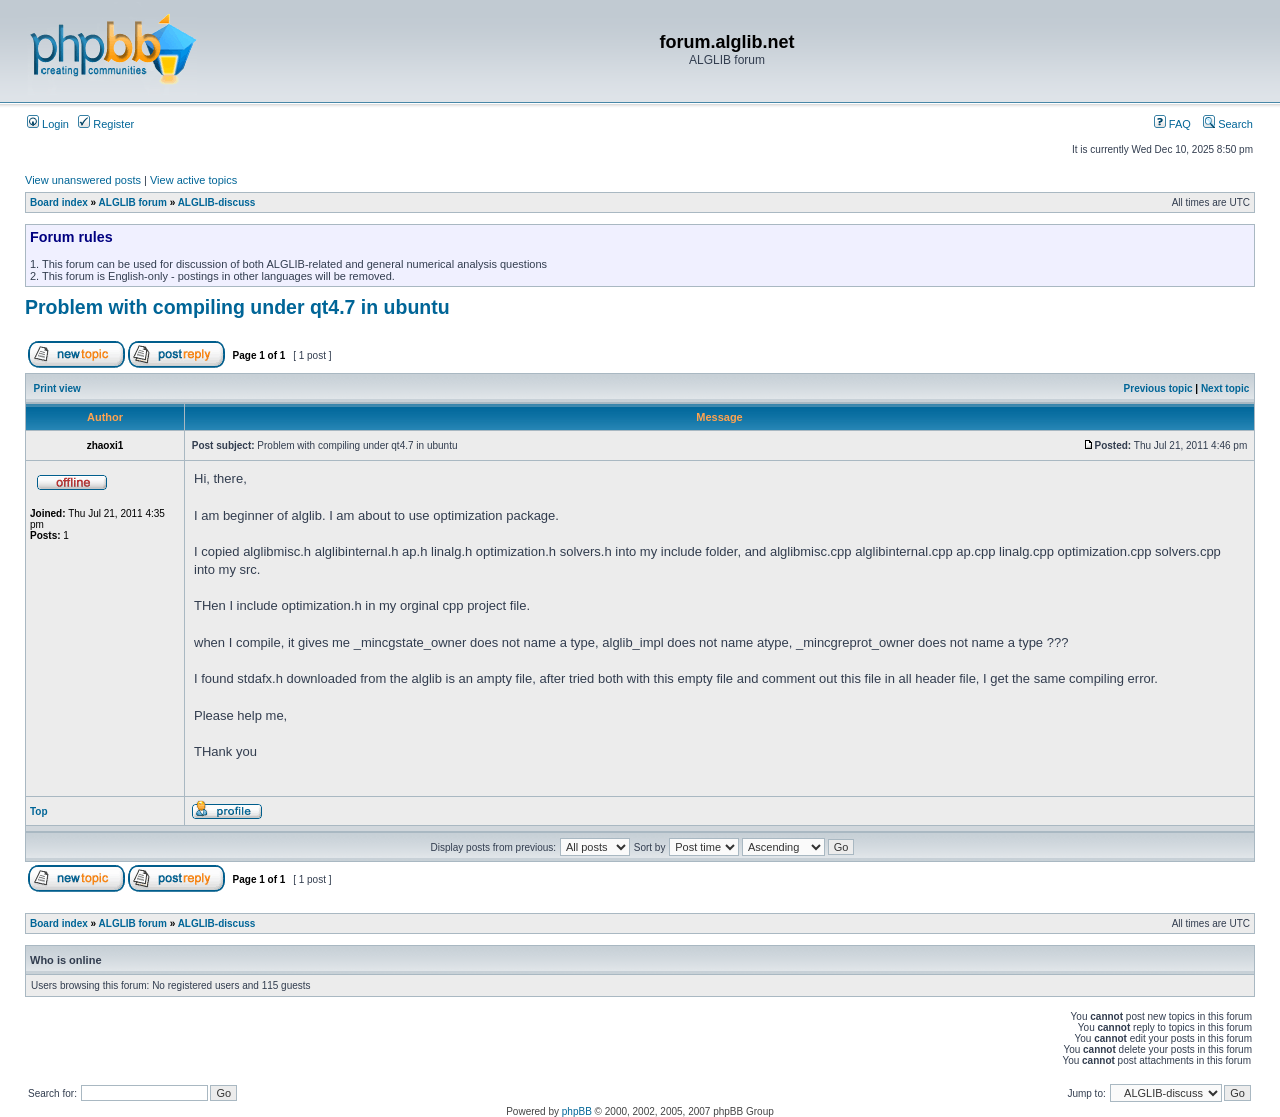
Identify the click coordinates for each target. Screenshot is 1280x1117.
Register (106, 124)
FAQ (1172, 124)
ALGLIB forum (133, 202)
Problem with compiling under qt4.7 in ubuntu (237, 307)
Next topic (1225, 388)
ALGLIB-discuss (217, 202)
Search (1228, 124)
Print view (57, 388)
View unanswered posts (83, 180)
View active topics (193, 180)
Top (39, 811)
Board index (59, 202)
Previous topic (1158, 388)
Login (48, 124)
